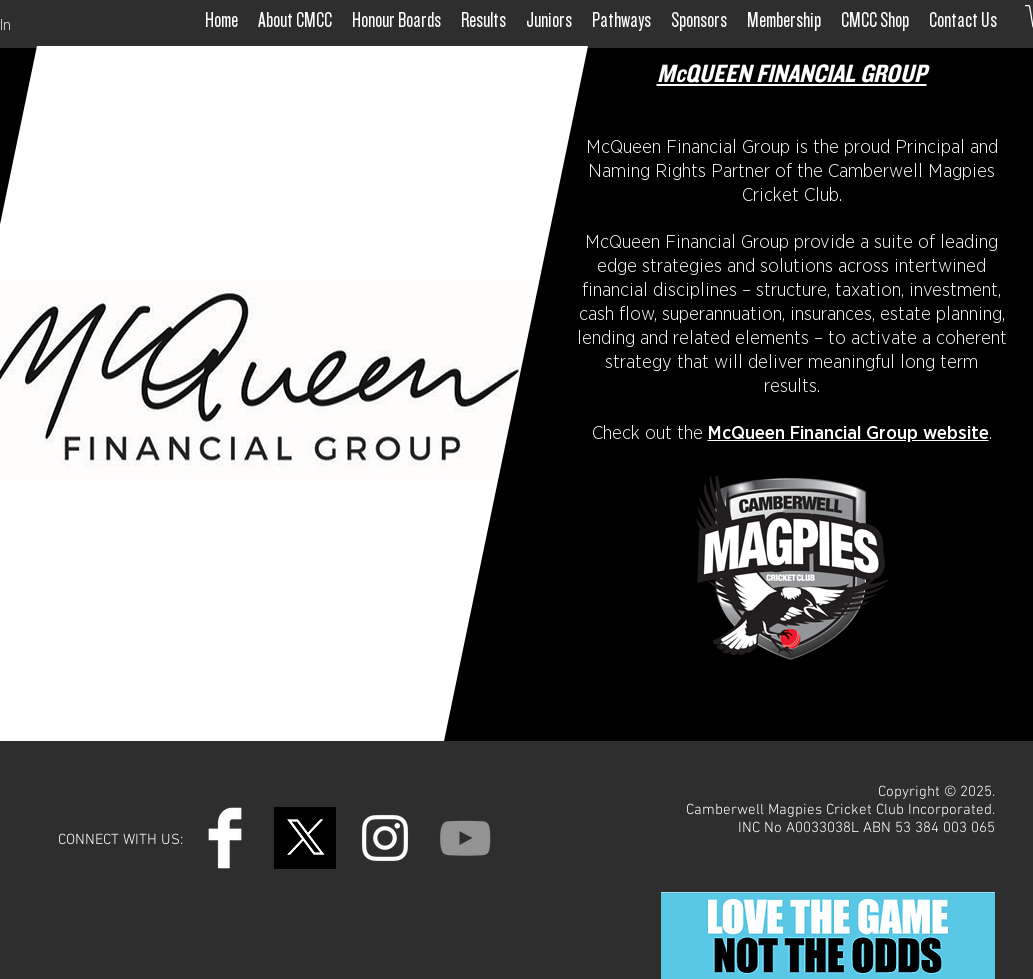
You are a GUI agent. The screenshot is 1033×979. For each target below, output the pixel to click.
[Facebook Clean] (225, 838)
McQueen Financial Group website (848, 433)
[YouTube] (465, 838)
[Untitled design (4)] (305, 838)
